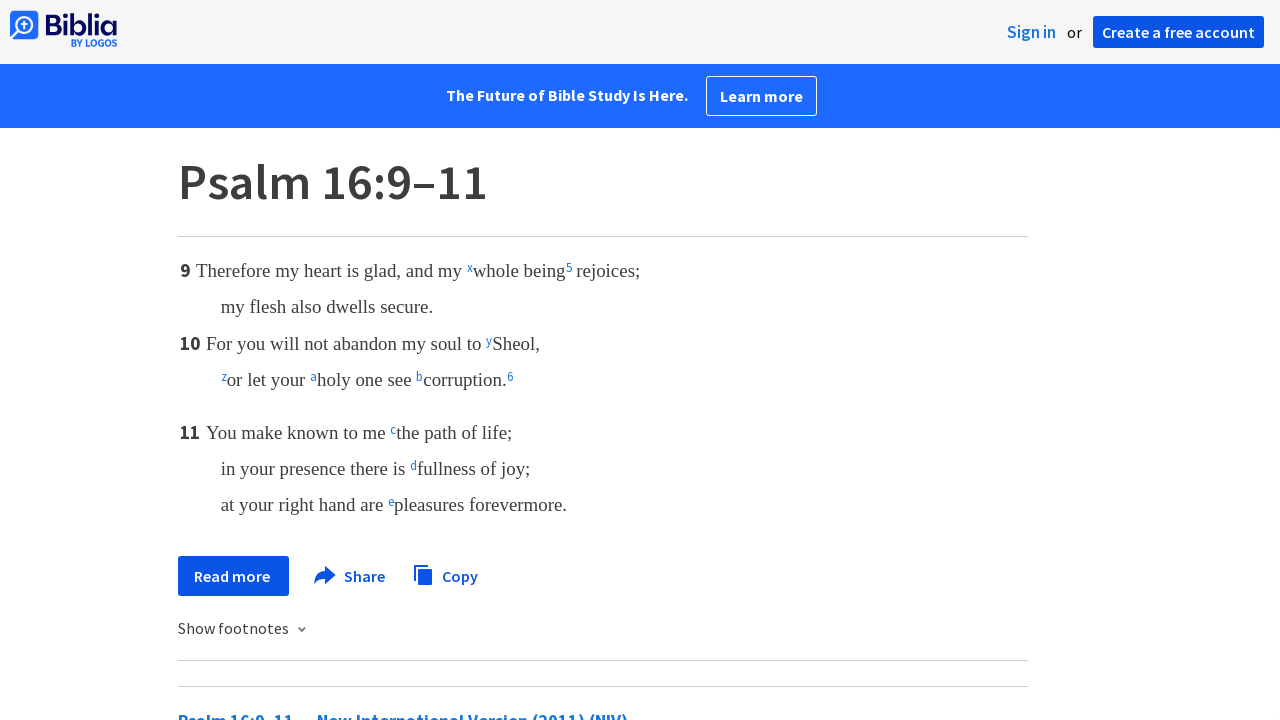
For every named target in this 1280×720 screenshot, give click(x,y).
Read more (233, 576)
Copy (445, 573)
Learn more (761, 96)
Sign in (1031, 32)
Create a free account (1178, 32)
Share (350, 576)
